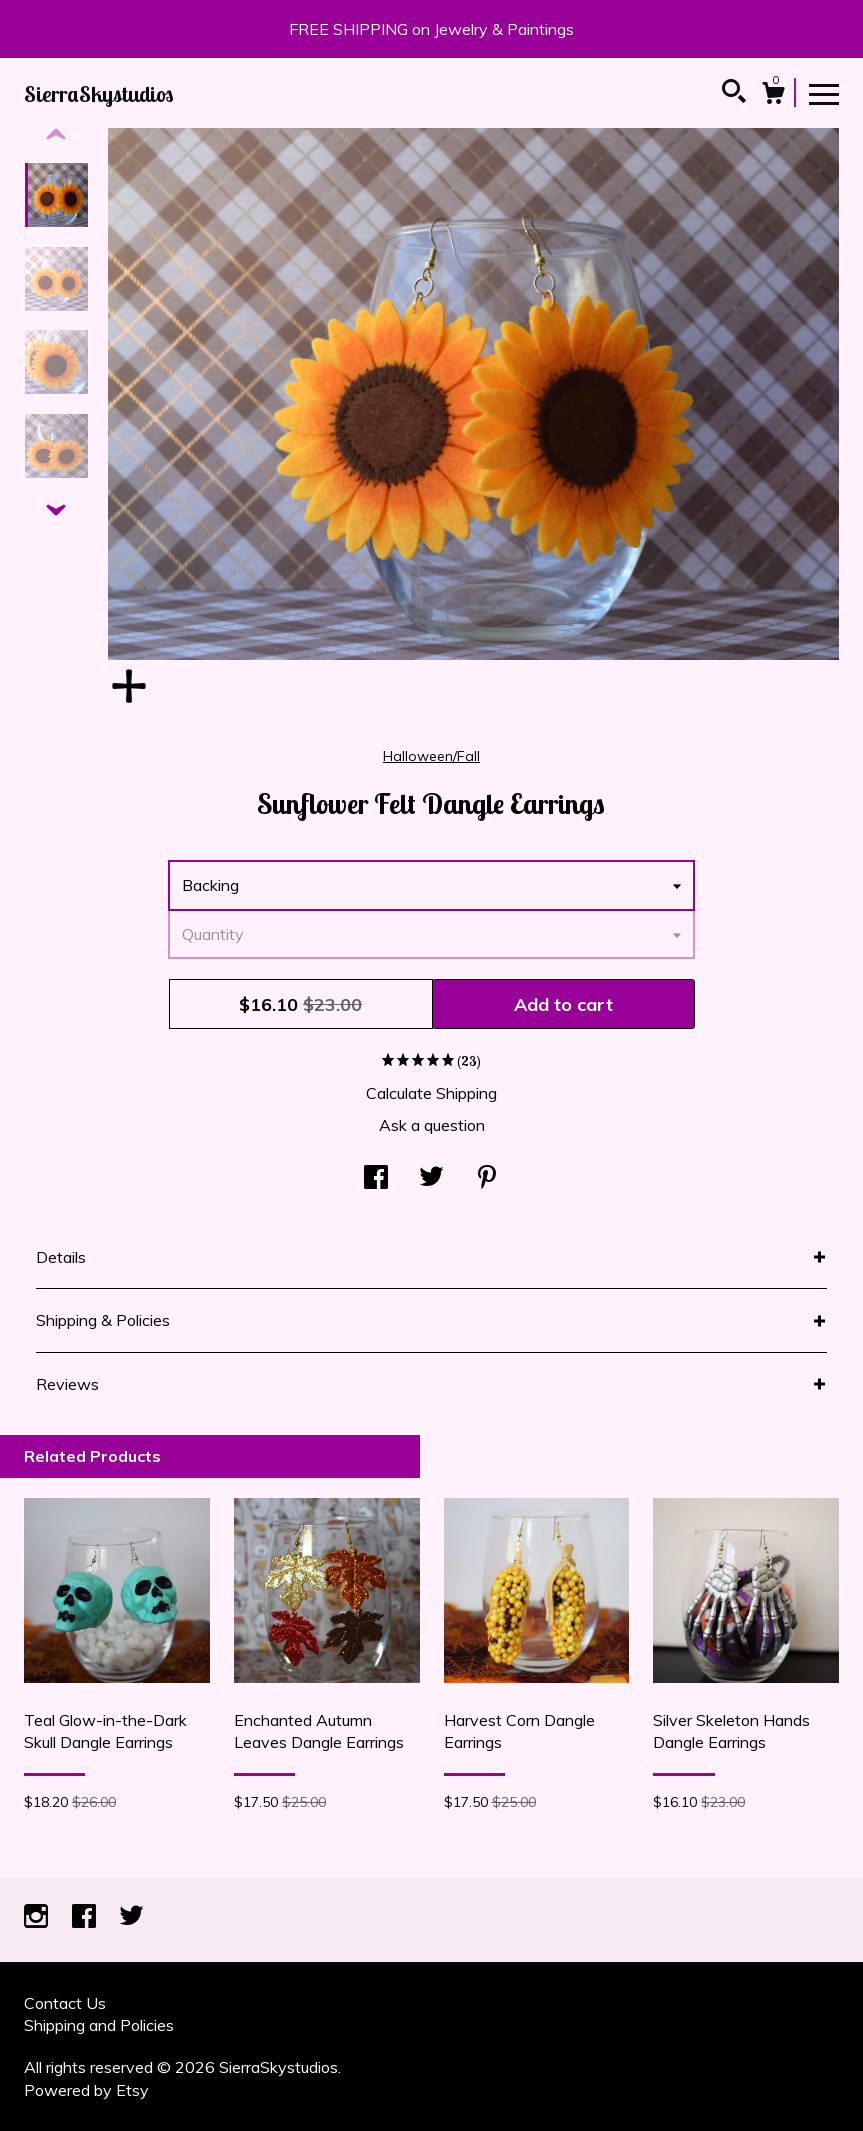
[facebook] (86, 1918)
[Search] (734, 94)
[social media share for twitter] (431, 1179)
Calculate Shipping (431, 1093)
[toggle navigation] (824, 93)
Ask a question (432, 1125)
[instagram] (38, 1918)
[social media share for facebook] (376, 1179)
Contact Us (65, 2003)
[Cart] (773, 96)
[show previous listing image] (56, 135)
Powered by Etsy (86, 2090)
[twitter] (131, 1918)
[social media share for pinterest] (487, 1179)
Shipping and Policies (99, 2025)
